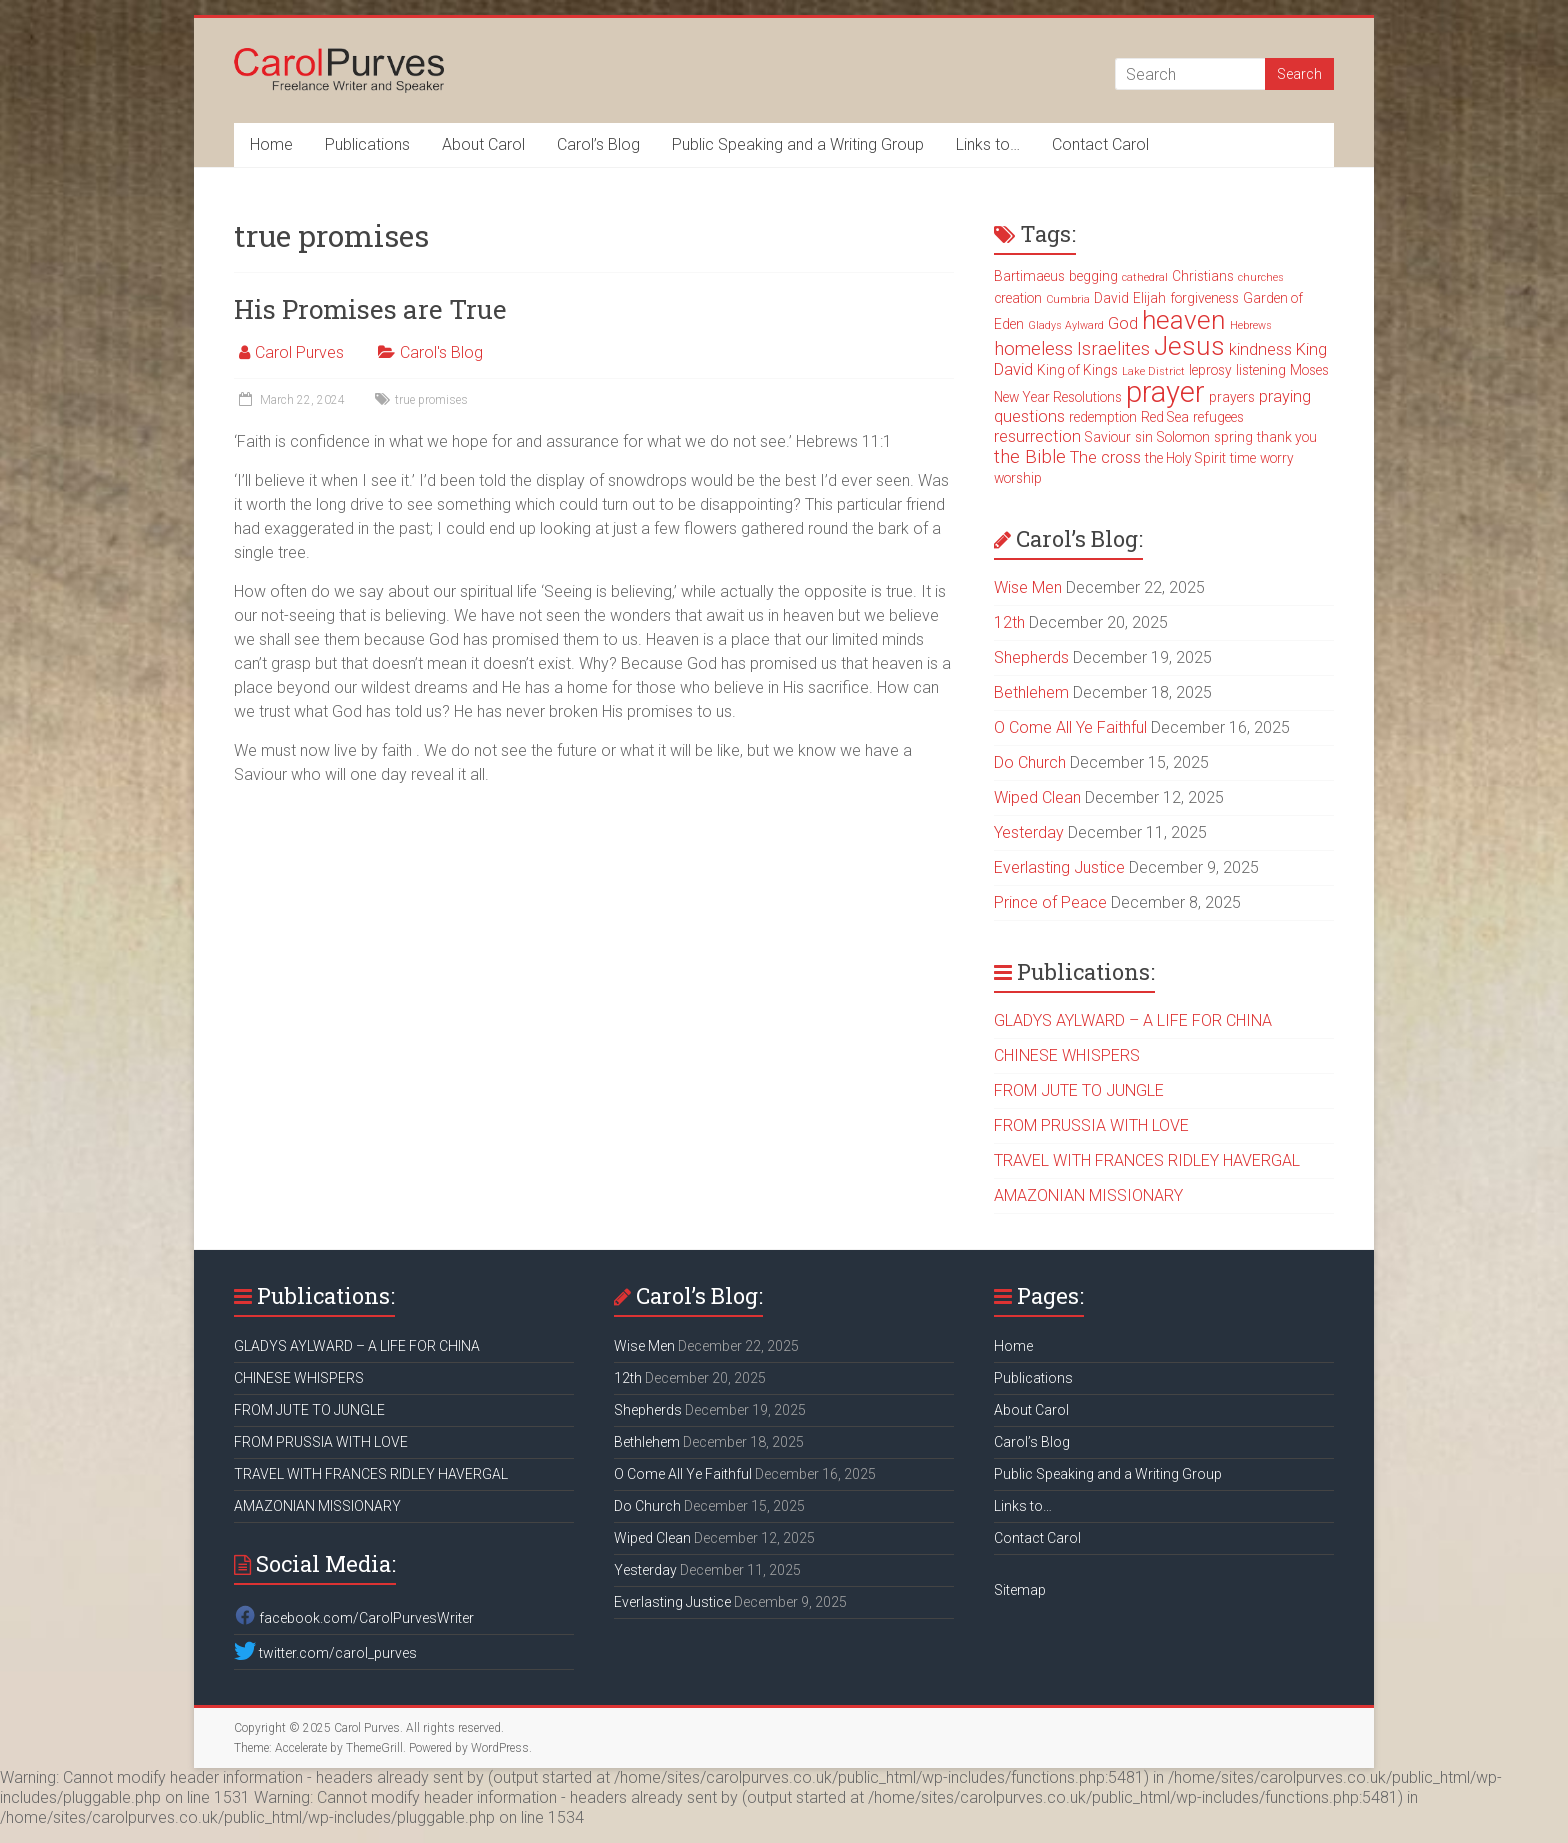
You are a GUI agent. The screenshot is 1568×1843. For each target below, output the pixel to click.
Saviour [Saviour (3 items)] (1108, 437)
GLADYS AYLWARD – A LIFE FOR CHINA (1133, 1020)
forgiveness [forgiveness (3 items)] (1204, 298)
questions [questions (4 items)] (1029, 416)
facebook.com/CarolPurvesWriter (354, 1618)
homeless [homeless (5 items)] (1033, 349)
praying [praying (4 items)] (1285, 396)
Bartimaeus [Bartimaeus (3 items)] (1029, 276)
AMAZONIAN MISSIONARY (1088, 1195)
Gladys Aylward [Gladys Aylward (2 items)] (1066, 325)
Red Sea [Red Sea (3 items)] (1165, 417)
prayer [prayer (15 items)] (1165, 392)
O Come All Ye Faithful (1070, 727)
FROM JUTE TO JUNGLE (1079, 1090)
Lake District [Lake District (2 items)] (1153, 371)
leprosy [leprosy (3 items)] (1210, 370)
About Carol (483, 144)
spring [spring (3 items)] (1233, 437)
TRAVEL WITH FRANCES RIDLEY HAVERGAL (1147, 1160)
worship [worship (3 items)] (1018, 478)
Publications (367, 144)
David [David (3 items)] (1111, 298)
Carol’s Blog (598, 144)
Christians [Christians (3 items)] (1203, 276)
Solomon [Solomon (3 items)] (1183, 437)
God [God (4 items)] (1123, 323)
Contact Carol (1100, 144)
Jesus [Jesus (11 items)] (1189, 346)
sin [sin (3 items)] (1144, 437)
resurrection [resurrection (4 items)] (1037, 436)
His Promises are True (370, 309)
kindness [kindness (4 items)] (1260, 349)
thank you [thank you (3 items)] (1287, 437)
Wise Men (1028, 587)
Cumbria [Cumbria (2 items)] (1068, 299)
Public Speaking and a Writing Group (798, 144)
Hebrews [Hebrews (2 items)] (1251, 325)
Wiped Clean (1037, 797)
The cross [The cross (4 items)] (1105, 457)
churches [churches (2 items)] (1261, 277)
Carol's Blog (441, 352)
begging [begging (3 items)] (1093, 276)
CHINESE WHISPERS (1067, 1055)
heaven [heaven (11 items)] (1184, 320)
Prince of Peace (1050, 902)
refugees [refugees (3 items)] (1218, 417)
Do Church (1030, 762)
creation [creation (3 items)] (1018, 298)
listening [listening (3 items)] (1261, 370)
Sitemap (1020, 1590)
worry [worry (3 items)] (1277, 458)
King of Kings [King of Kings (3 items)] (1077, 370)
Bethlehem (1031, 692)
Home (271, 144)
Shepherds (1031, 657)
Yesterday (1029, 832)
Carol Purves (299, 352)
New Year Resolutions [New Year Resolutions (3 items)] (1058, 397)
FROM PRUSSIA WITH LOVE (1091, 1125)
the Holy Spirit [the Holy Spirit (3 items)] (1185, 458)
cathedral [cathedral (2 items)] (1145, 277)
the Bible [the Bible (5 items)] (1030, 457)
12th (1009, 622)
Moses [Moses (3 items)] (1309, 370)
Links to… (988, 144)
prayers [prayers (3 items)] (1232, 397)
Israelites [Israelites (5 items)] (1113, 349)
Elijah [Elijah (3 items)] (1149, 298)
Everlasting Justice (1059, 867)
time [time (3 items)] (1243, 458)
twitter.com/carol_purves (325, 1653)
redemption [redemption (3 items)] (1103, 417)
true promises (431, 400)
